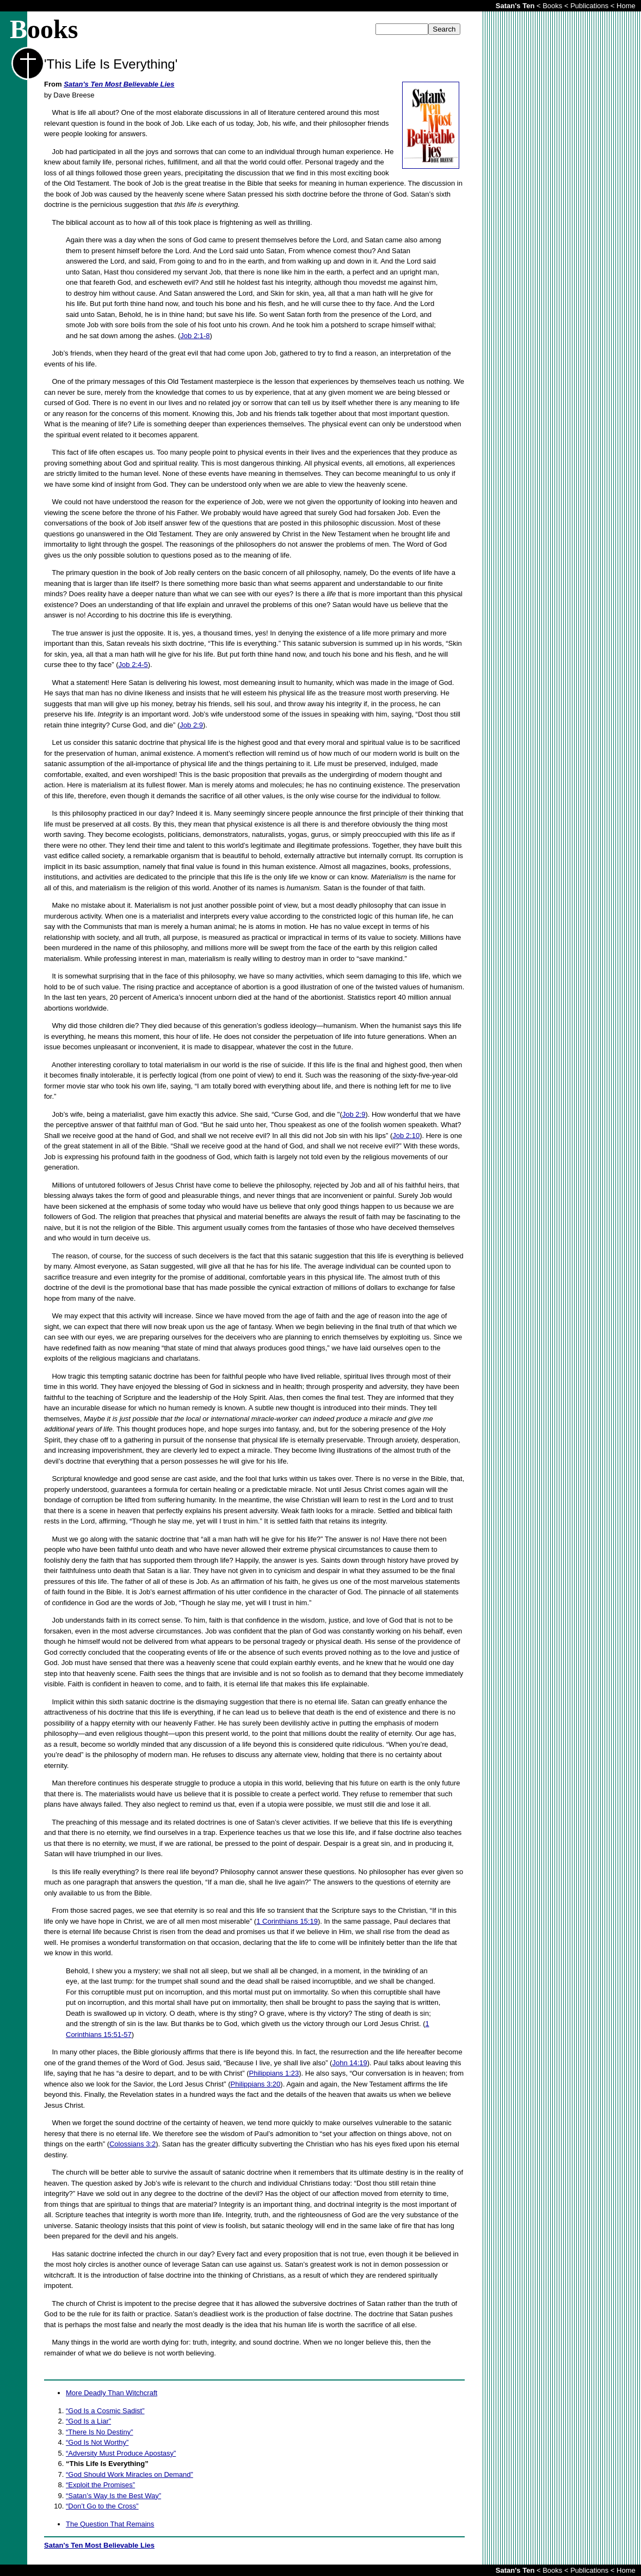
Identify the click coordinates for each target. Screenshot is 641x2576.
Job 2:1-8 (194, 336)
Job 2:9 (191, 725)
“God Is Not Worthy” (97, 2442)
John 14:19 (349, 2063)
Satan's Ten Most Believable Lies (119, 84)
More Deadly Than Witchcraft (111, 2393)
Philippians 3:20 (256, 2084)
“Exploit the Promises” (100, 2485)
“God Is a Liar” (88, 2421)
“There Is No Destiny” (99, 2432)
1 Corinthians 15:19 (287, 1921)
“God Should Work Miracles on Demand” (129, 2474)
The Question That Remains (110, 2524)
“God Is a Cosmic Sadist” (105, 2411)
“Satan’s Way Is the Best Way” (113, 2496)
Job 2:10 (406, 1135)
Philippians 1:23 (274, 2073)
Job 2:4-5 (133, 664)
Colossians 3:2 (132, 2144)
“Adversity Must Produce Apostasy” (121, 2453)
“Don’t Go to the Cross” (102, 2506)
